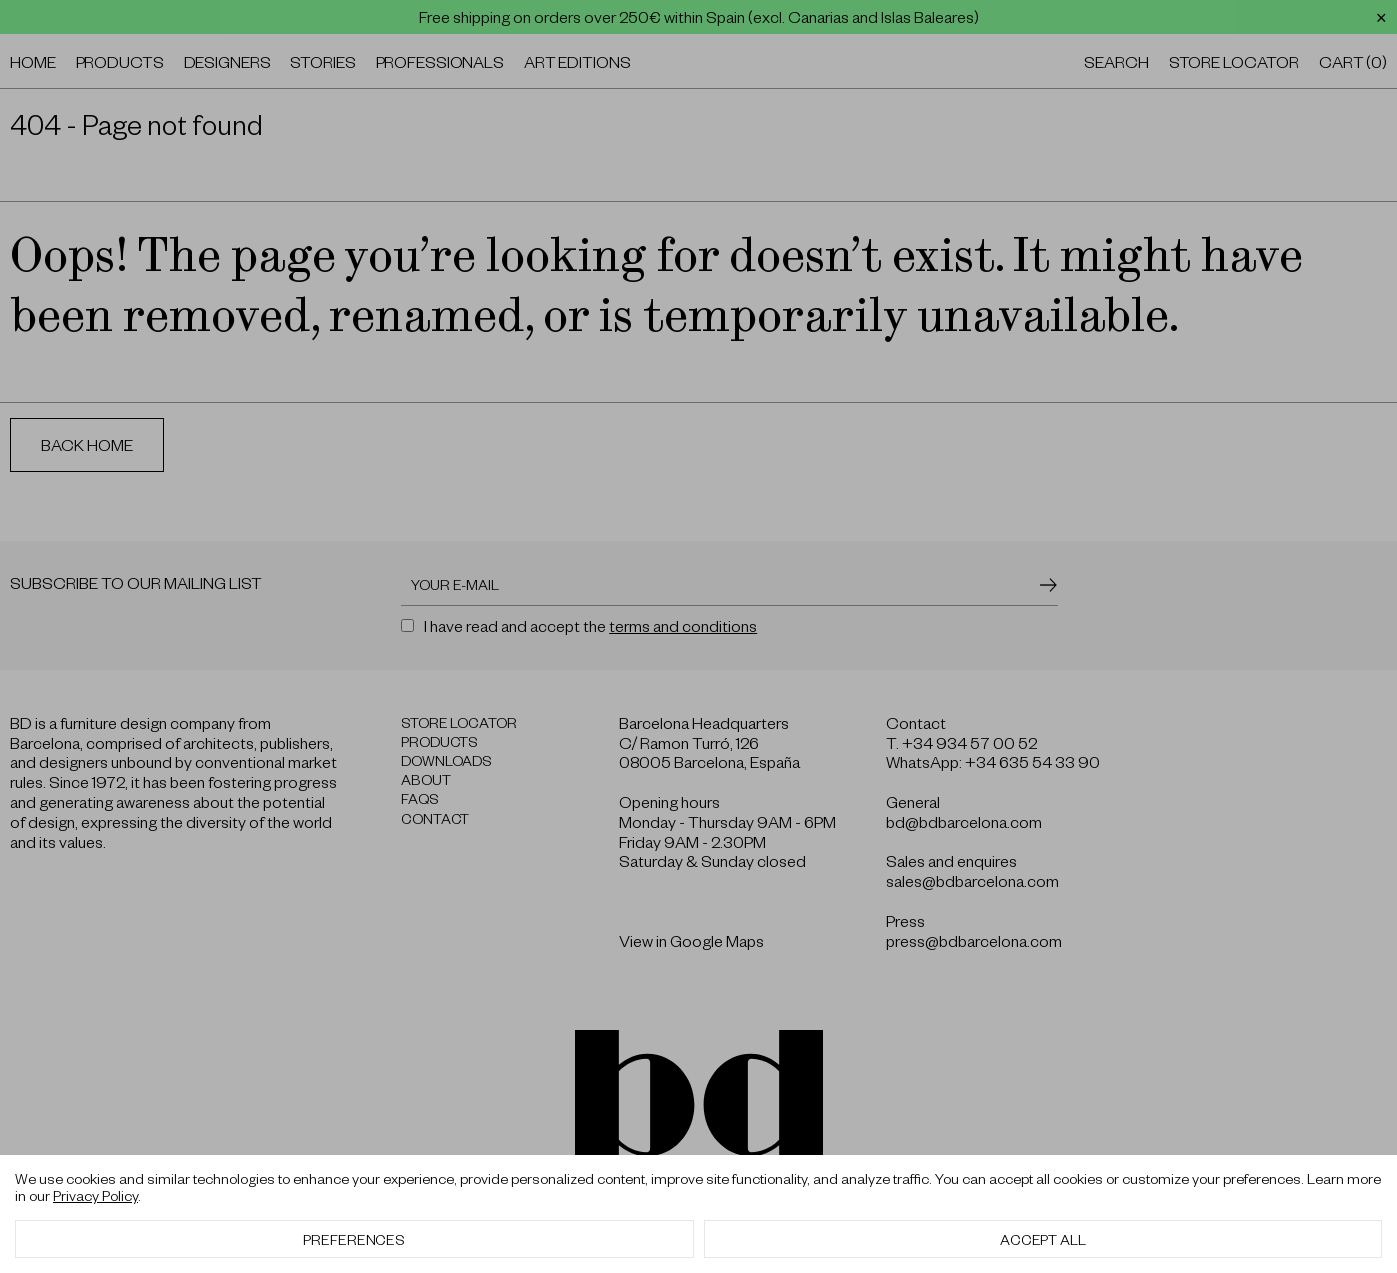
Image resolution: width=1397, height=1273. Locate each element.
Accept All (1043, 1239)
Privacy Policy (95, 1195)
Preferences (354, 1239)
